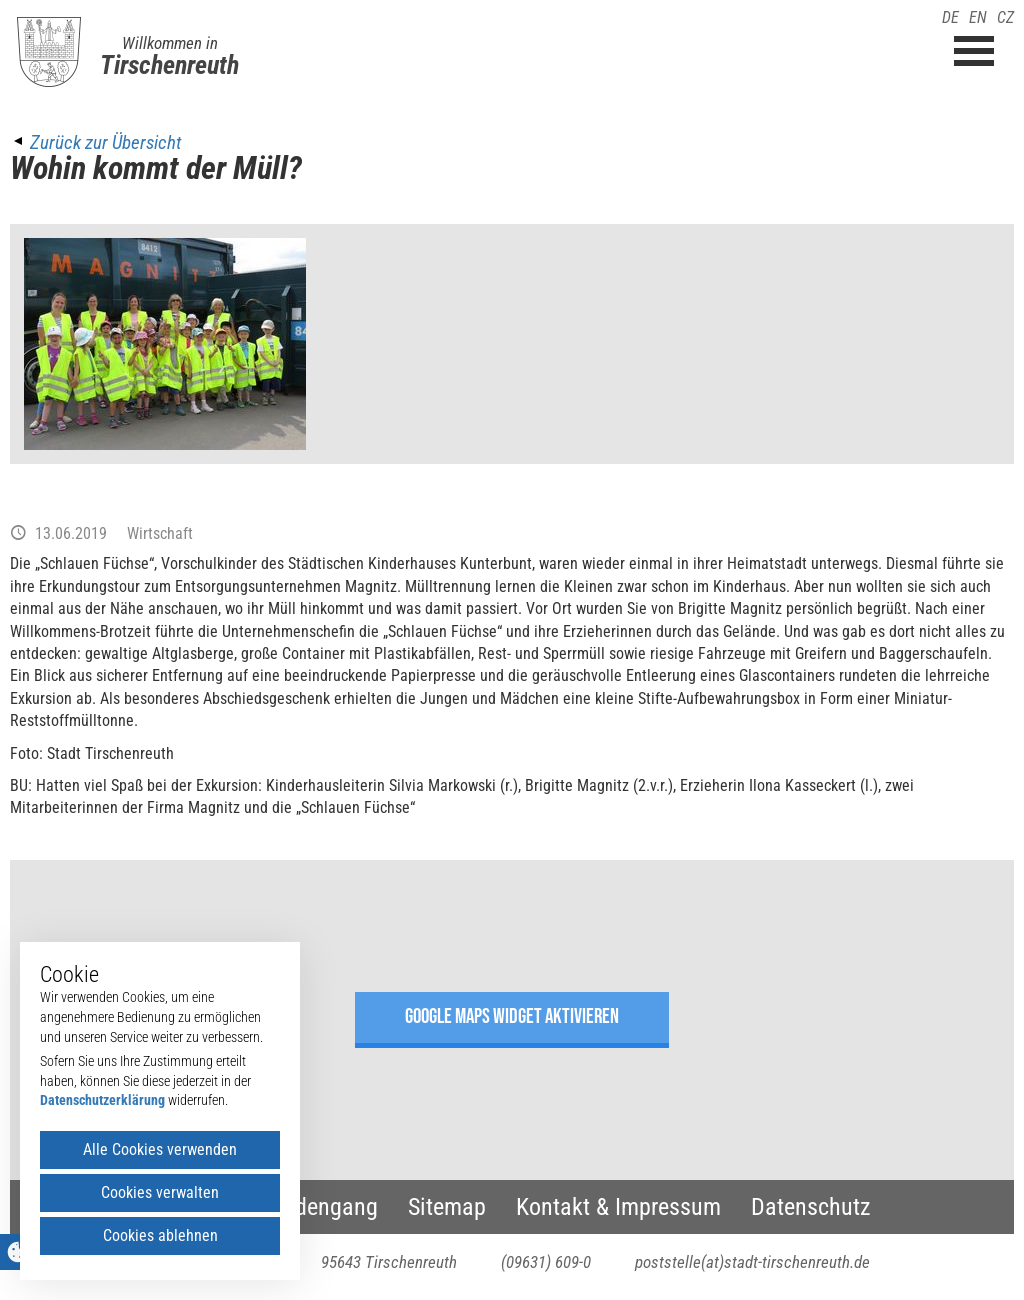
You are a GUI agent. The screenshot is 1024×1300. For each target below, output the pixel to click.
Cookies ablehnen (160, 1235)
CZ (1005, 17)
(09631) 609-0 (546, 1262)
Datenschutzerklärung (102, 1100)
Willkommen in (170, 43)
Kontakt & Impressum (618, 1207)
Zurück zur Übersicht (105, 142)
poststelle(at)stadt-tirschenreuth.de (752, 1262)
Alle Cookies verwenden (160, 1149)
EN (978, 17)
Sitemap (447, 1207)
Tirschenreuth (169, 65)
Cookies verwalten (160, 1192)
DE (950, 17)
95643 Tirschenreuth (389, 1262)
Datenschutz (811, 1207)
